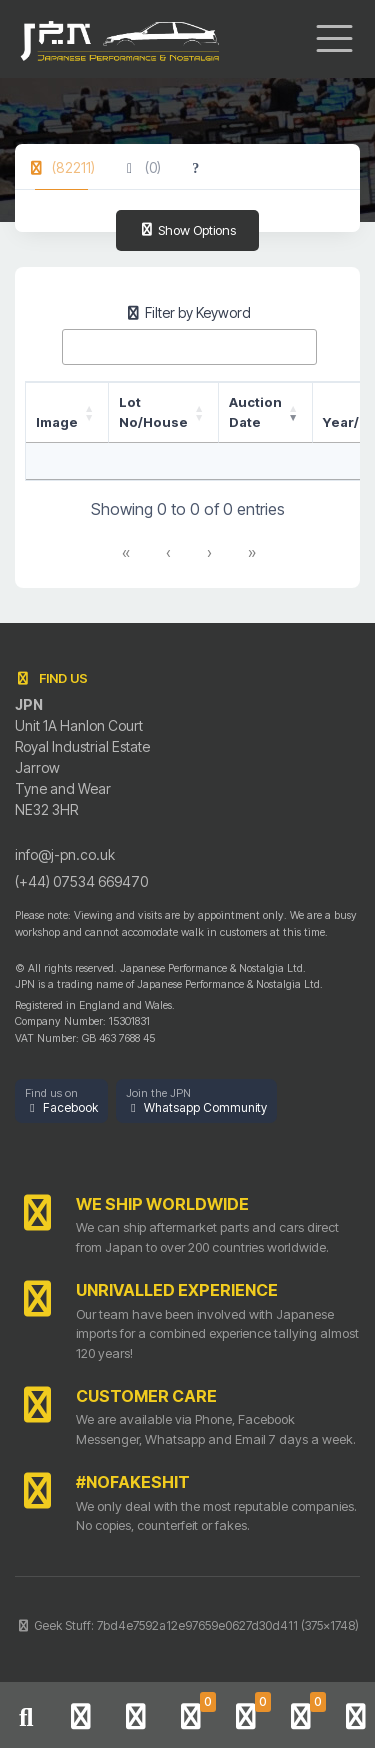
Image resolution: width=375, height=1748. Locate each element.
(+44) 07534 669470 (81, 881)
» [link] (252, 552)
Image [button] (57, 422)
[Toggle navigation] (334, 38)
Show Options (187, 230)
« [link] (126, 552)
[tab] (61, 167)
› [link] (209, 552)
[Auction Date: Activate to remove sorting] (266, 412)
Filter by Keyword (187, 312)
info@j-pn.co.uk (65, 854)
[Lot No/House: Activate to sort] (164, 412)
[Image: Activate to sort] (67, 412)
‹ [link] (168, 552)
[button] (61, 1101)
